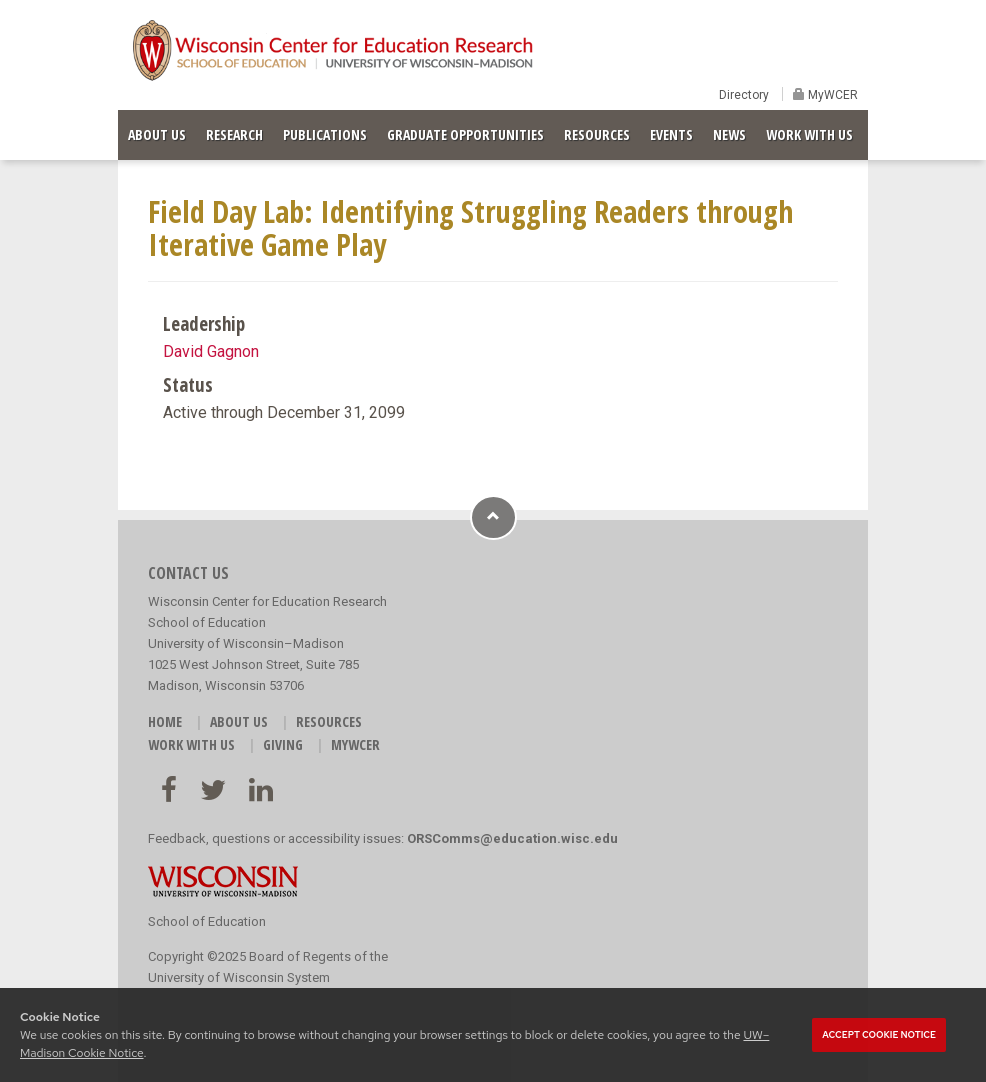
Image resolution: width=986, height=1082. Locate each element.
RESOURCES (597, 134)
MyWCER (831, 95)
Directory (744, 95)
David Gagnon (211, 351)
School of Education (207, 921)
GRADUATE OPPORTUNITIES (465, 134)
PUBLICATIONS (325, 134)
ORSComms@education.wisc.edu (512, 838)
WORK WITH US (809, 134)
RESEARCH (234, 134)
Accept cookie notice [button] (879, 1035)
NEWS (729, 134)
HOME (165, 721)
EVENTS (671, 134)
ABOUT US (157, 134)
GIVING (283, 744)
